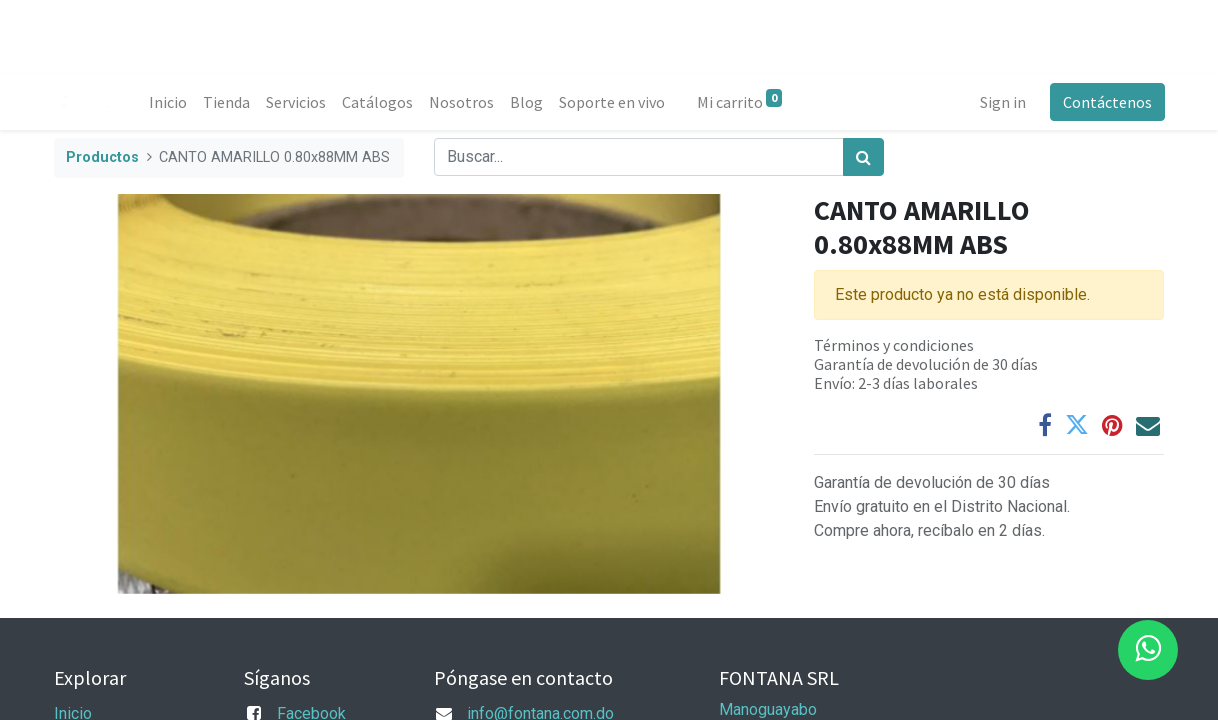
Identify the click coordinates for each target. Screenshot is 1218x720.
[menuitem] (169, 102)
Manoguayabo (768, 709)
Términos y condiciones (894, 345)
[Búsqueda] (863, 157)
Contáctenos (1106, 102)
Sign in (1002, 102)
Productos (102, 157)
